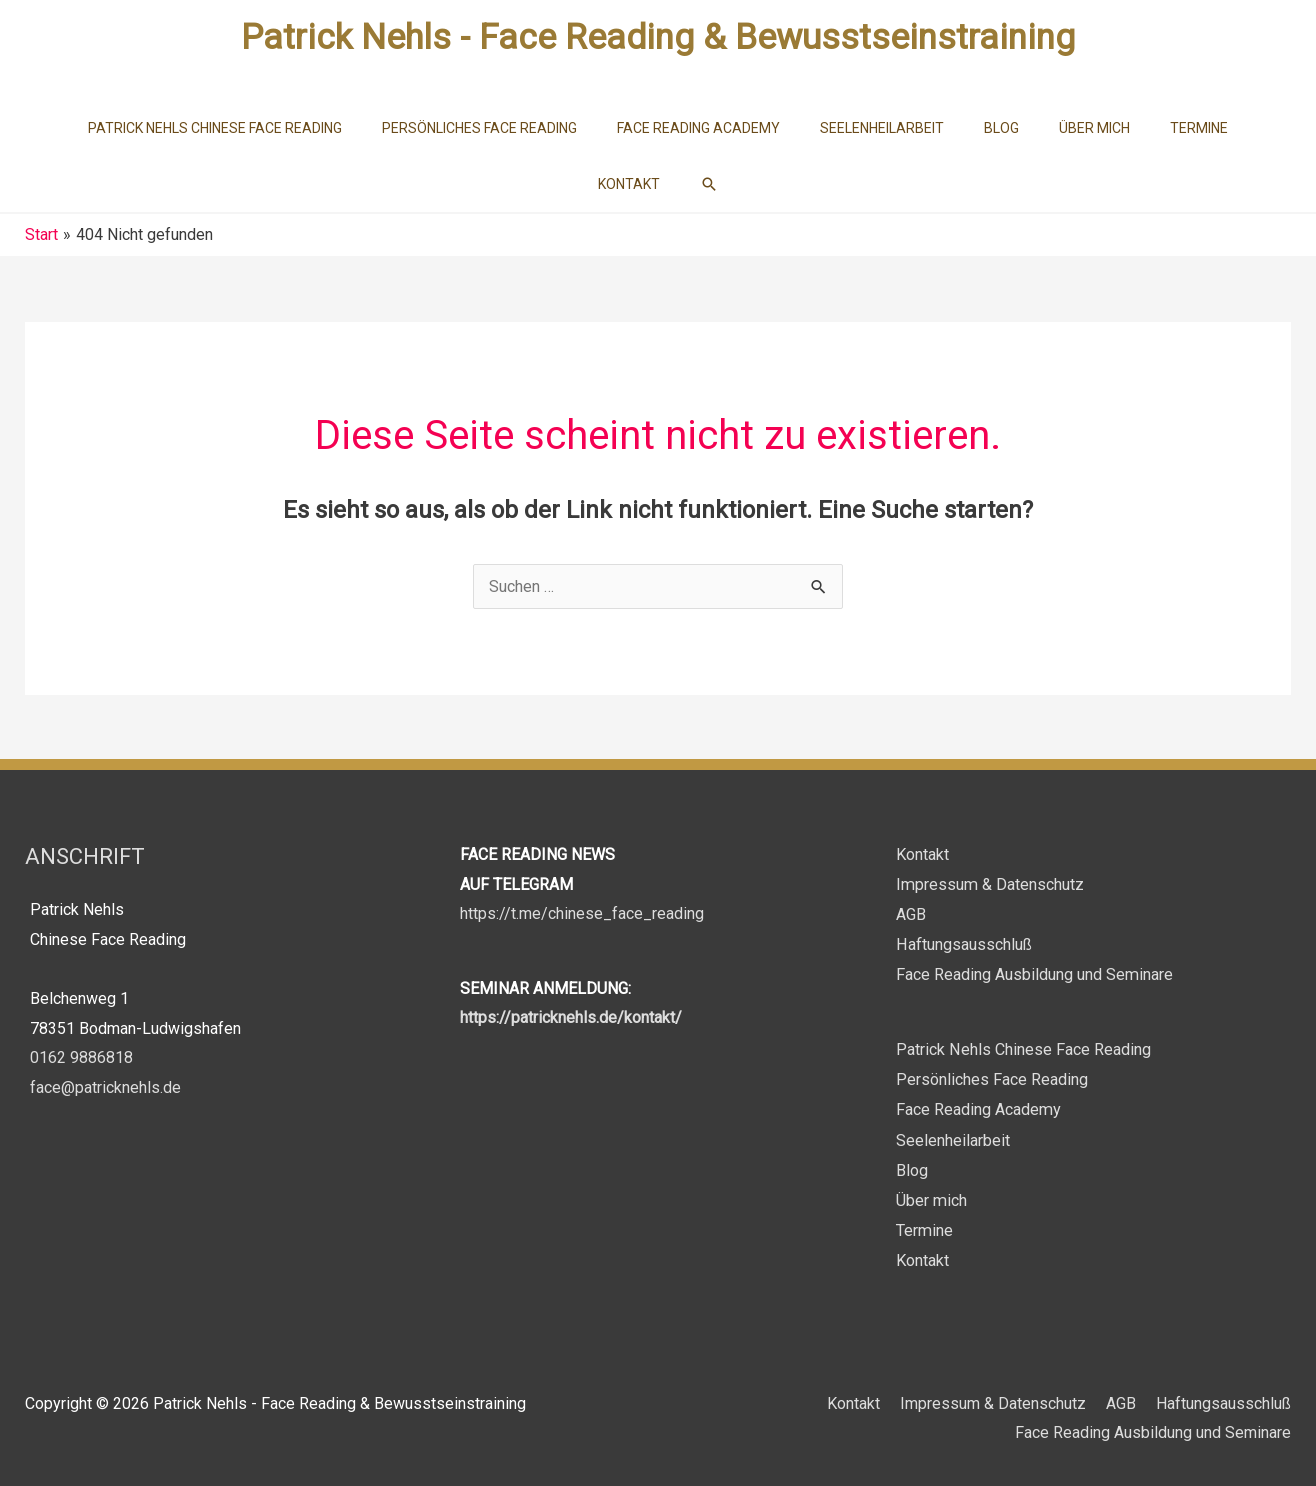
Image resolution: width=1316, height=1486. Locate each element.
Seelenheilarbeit (953, 1136)
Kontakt (922, 854)
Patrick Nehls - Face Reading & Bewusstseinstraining (658, 37)
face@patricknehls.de (105, 1087)
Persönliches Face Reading (992, 1077)
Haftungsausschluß (963, 943)
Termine (924, 1225)
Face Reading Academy (978, 1107)
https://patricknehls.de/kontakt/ (571, 1017)
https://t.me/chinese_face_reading (582, 913)
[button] (709, 184)
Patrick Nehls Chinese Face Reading (1023, 1047)
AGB (911, 913)
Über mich (931, 1196)
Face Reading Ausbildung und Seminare (1034, 973)
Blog (912, 1166)
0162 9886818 (81, 1057)
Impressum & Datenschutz (989, 884)
